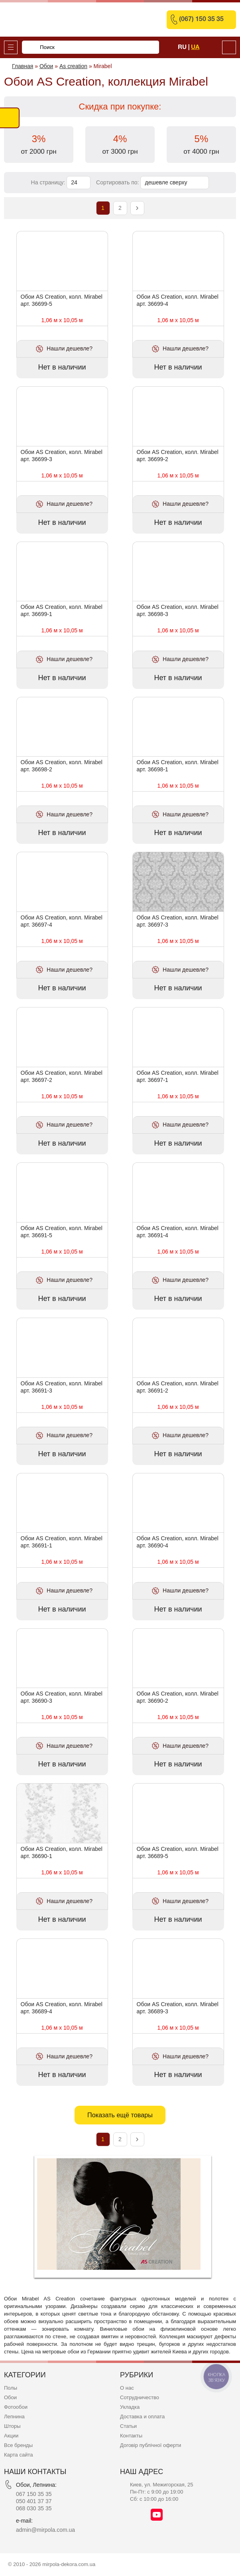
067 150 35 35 (34, 2494)
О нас (127, 2388)
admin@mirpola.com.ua (45, 2530)
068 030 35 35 (34, 2508)
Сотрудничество (139, 2397)
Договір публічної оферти (150, 2445)
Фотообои (16, 2407)
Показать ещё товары (120, 2114)
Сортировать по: (118, 182)
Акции (11, 2436)
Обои (10, 2397)
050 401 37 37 (34, 2501)
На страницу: (49, 182)
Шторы (12, 2426)
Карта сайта (18, 2455)
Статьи (128, 2426)
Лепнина (14, 2417)
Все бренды (18, 2445)
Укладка (130, 2407)
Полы (10, 2388)
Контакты (131, 2436)
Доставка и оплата (142, 2417)
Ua (195, 47)
